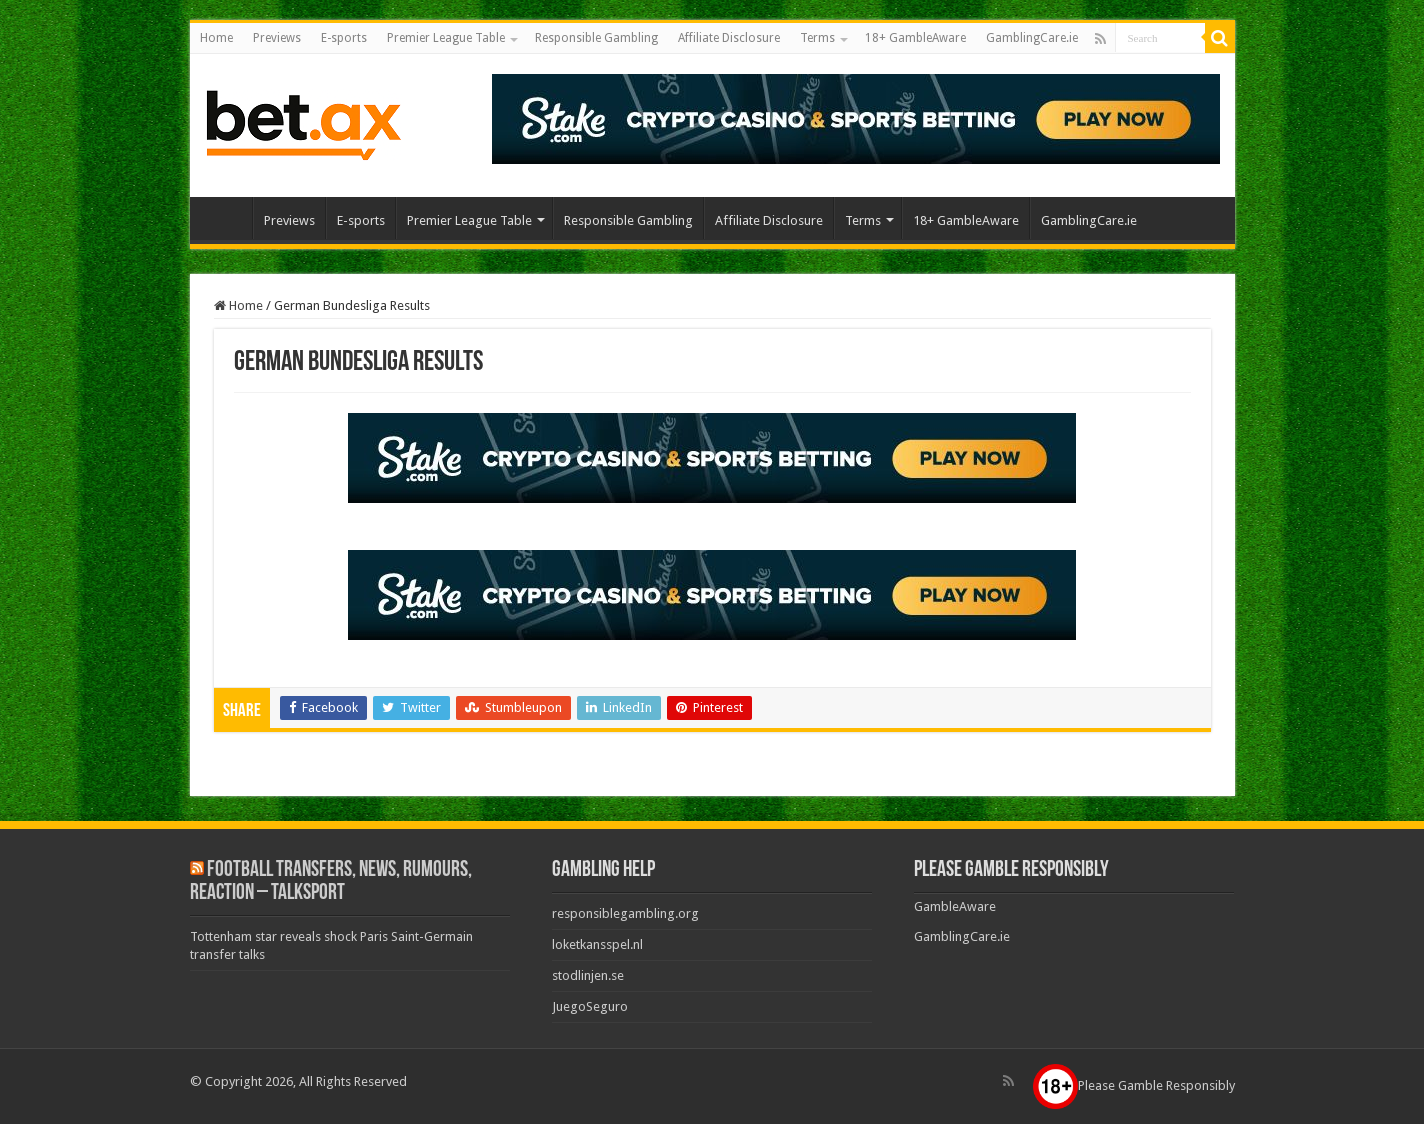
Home (216, 38)
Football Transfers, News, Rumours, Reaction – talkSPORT (331, 882)
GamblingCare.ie (1032, 38)
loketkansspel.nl (597, 944)
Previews (277, 38)
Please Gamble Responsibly (1134, 1085)
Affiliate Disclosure (729, 38)
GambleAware (955, 906)
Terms (817, 38)
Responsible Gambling (596, 38)
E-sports (344, 38)
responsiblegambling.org (625, 913)
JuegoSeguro (590, 1006)
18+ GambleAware (915, 38)
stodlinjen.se (588, 975)
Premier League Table (446, 38)
